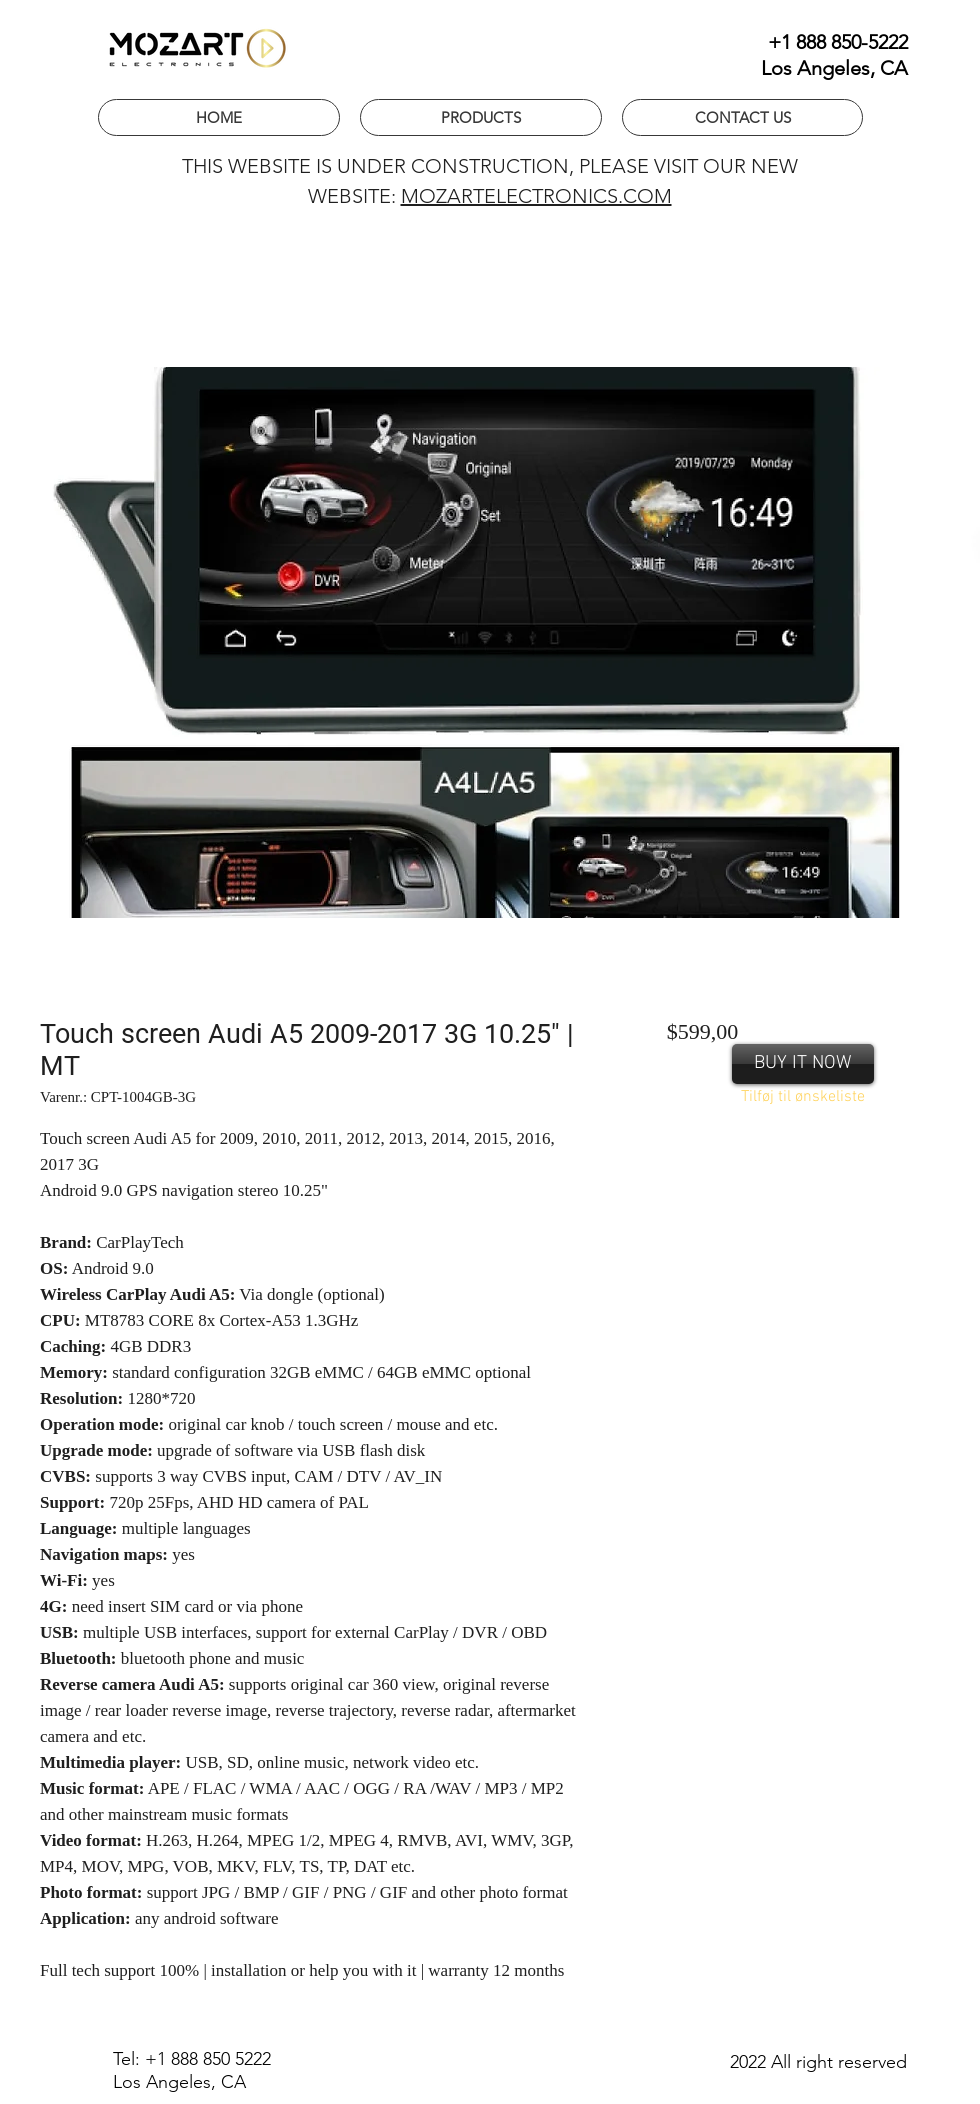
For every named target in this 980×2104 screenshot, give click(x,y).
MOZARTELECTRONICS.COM (536, 196)
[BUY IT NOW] (803, 1064)
